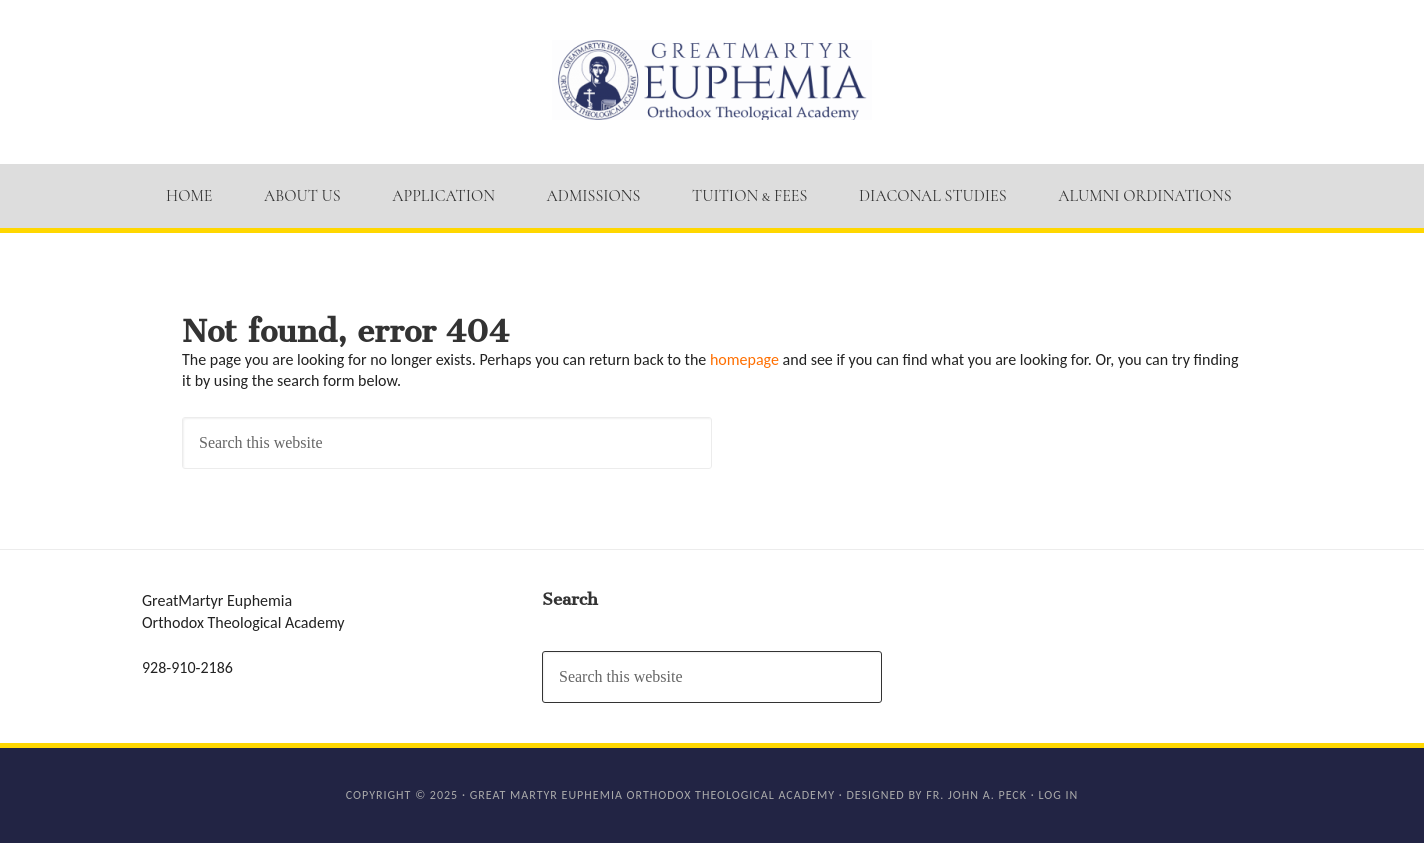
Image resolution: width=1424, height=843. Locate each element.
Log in (1058, 795)
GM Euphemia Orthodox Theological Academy (712, 80)
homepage (744, 359)
